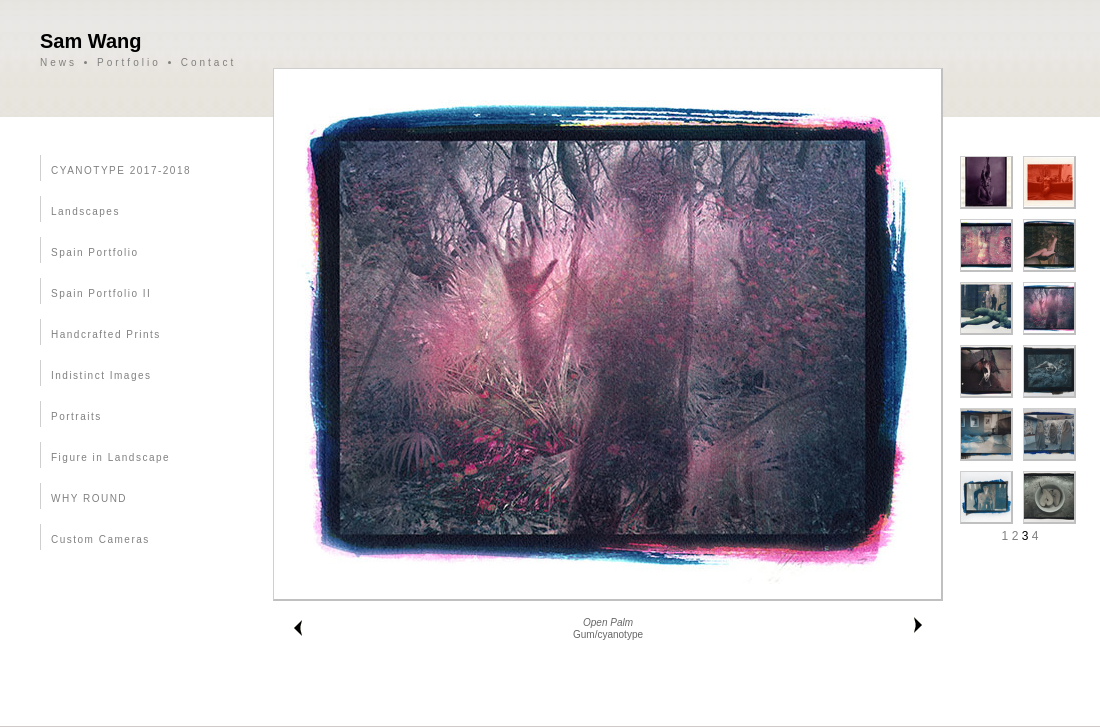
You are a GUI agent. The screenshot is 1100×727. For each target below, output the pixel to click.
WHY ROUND (89, 498)
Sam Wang (91, 41)
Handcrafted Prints (106, 334)
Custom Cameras (100, 539)
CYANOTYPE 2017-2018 (121, 170)
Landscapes (85, 211)
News (58, 62)
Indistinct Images (101, 375)
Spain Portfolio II (101, 293)
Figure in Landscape (110, 457)
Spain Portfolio (95, 252)
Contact (208, 62)
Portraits (76, 416)
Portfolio (129, 62)
